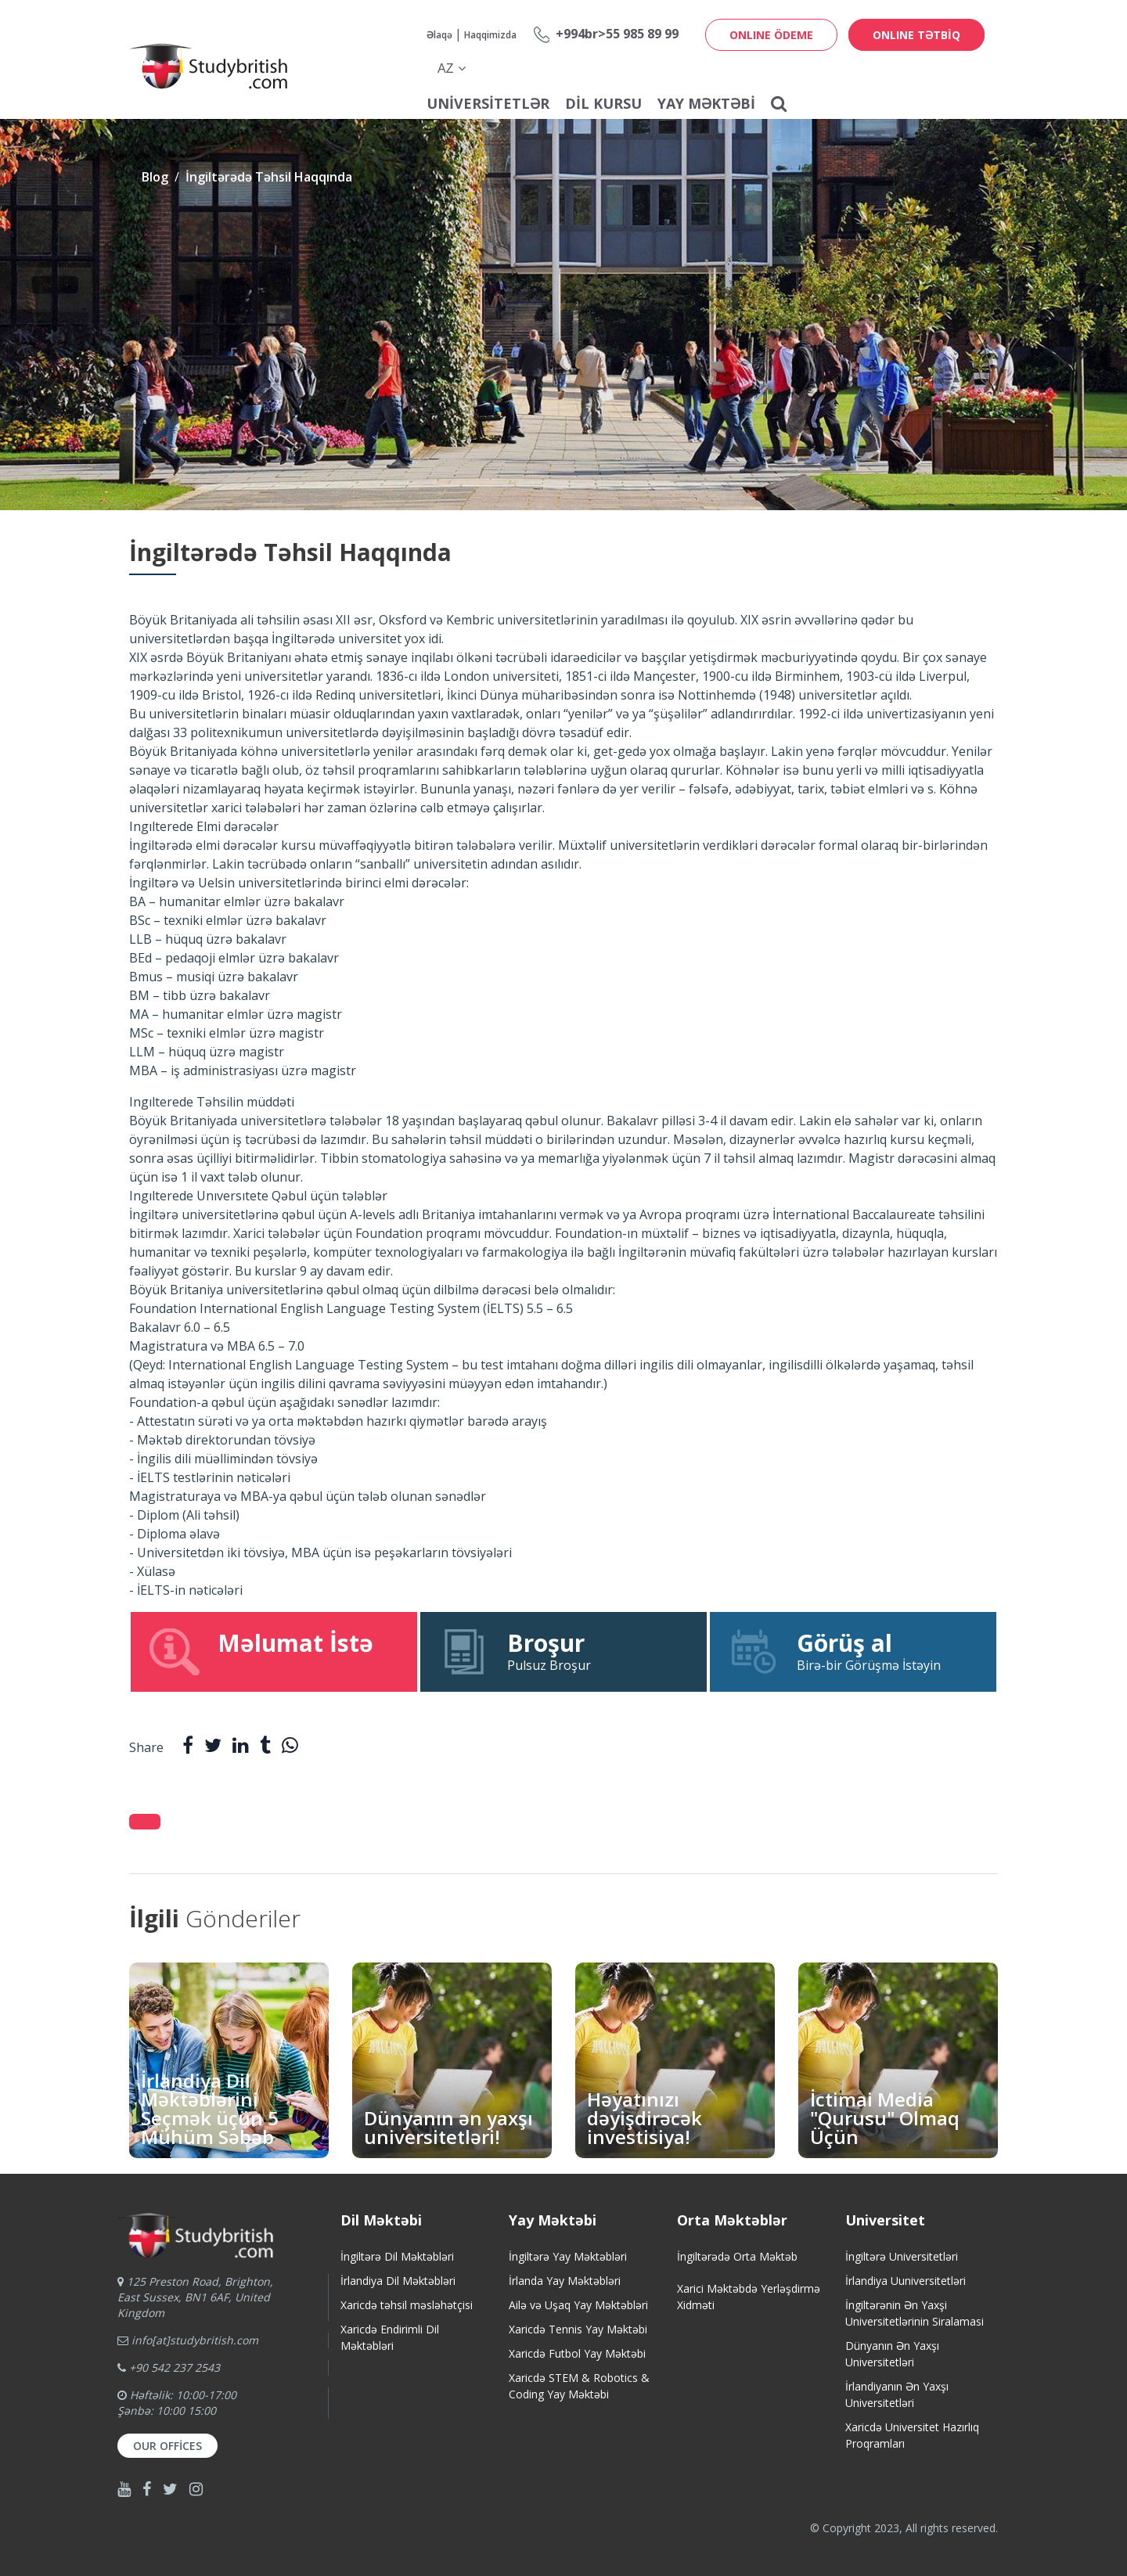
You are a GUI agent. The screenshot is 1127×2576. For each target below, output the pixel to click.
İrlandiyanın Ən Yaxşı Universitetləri (897, 2394)
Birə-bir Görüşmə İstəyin (853, 1651)
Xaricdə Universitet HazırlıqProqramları (912, 2435)
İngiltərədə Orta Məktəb (737, 2256)
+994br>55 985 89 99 (617, 33)
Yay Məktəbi (706, 103)
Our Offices (167, 2445)
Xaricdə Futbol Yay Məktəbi (577, 2353)
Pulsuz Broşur (563, 1651)
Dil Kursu (603, 103)
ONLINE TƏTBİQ (916, 34)
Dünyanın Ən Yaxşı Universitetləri (892, 2353)
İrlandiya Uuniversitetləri (905, 2280)
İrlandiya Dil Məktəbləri (397, 2280)
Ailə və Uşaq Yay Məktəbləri (578, 2304)
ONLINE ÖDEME (771, 34)
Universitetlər (488, 103)
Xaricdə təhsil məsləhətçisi (406, 2304)
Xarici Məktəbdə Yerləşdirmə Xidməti (748, 2296)
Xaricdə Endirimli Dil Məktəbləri (389, 2337)
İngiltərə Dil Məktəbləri (397, 2256)
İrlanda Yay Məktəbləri (565, 2280)
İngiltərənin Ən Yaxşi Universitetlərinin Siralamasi (914, 2313)
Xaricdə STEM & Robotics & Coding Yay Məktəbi (579, 2386)
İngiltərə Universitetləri (901, 2256)
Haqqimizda (490, 34)
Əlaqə (439, 34)
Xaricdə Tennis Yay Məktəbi (578, 2329)
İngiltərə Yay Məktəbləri (568, 2256)
